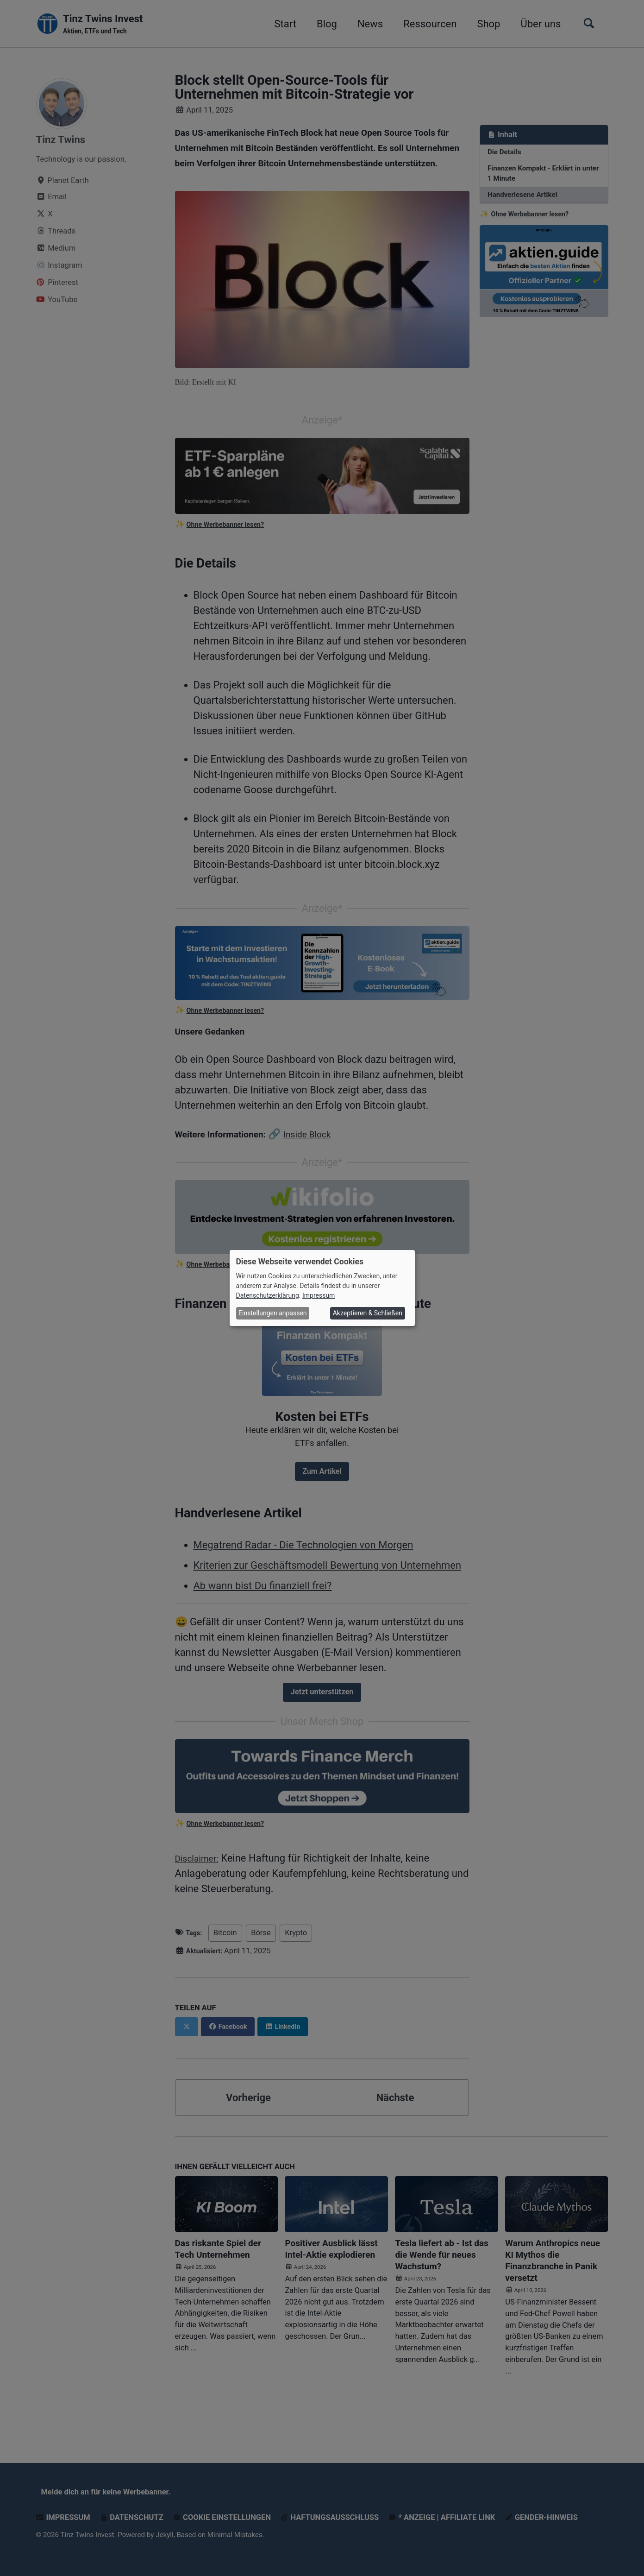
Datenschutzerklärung (267, 1295)
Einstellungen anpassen (272, 1313)
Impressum (318, 1295)
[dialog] (322, 1288)
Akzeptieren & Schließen (367, 1313)
